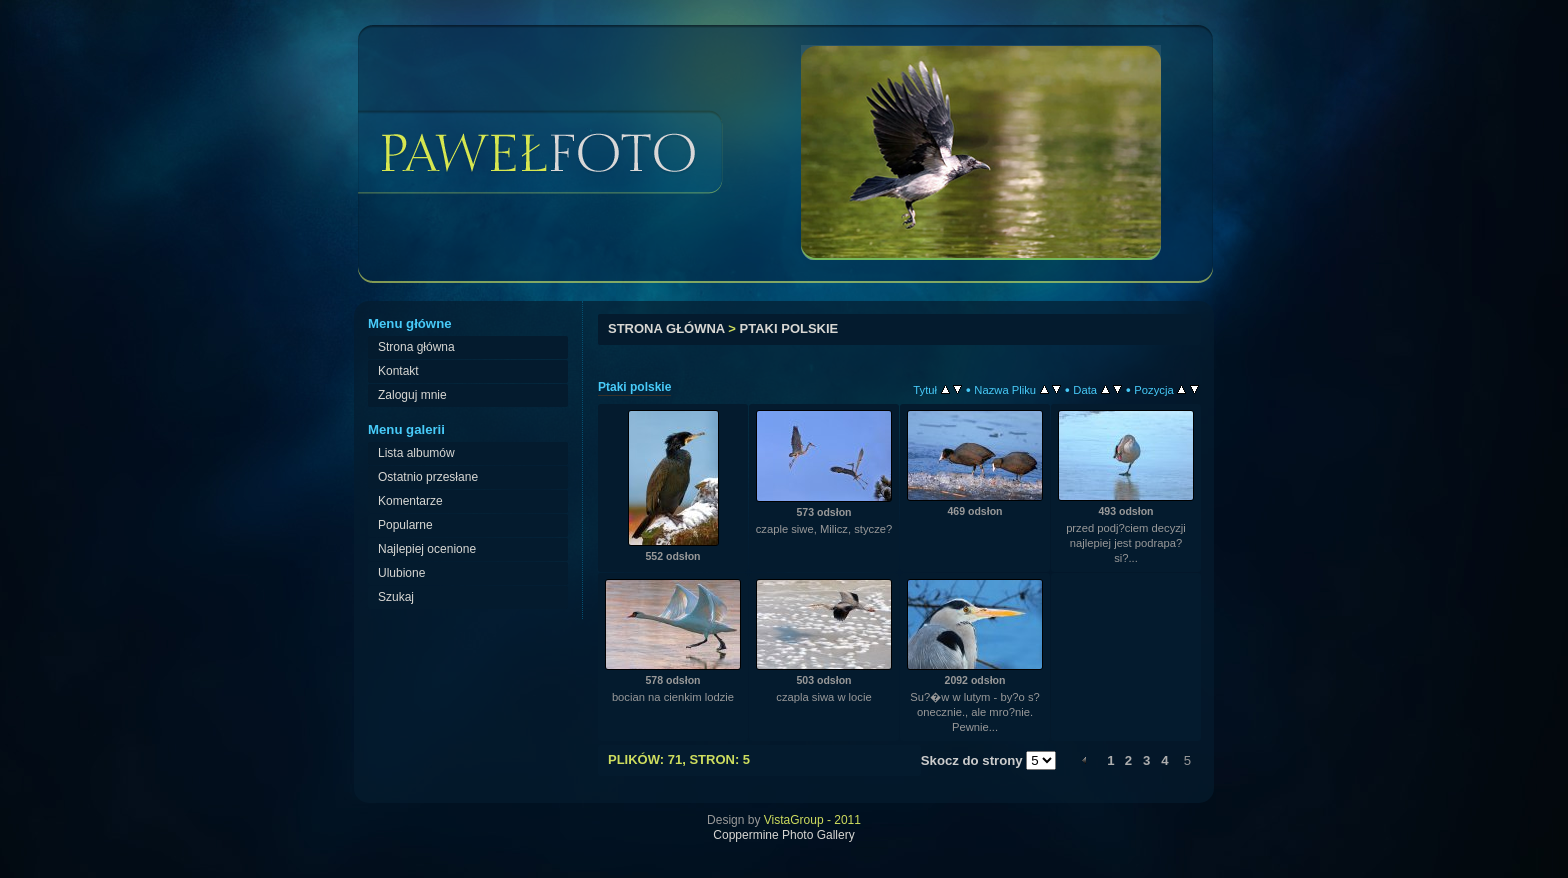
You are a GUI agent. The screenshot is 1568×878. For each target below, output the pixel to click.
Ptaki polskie (789, 328)
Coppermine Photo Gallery (783, 835)
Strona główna (666, 328)
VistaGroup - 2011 (812, 820)
